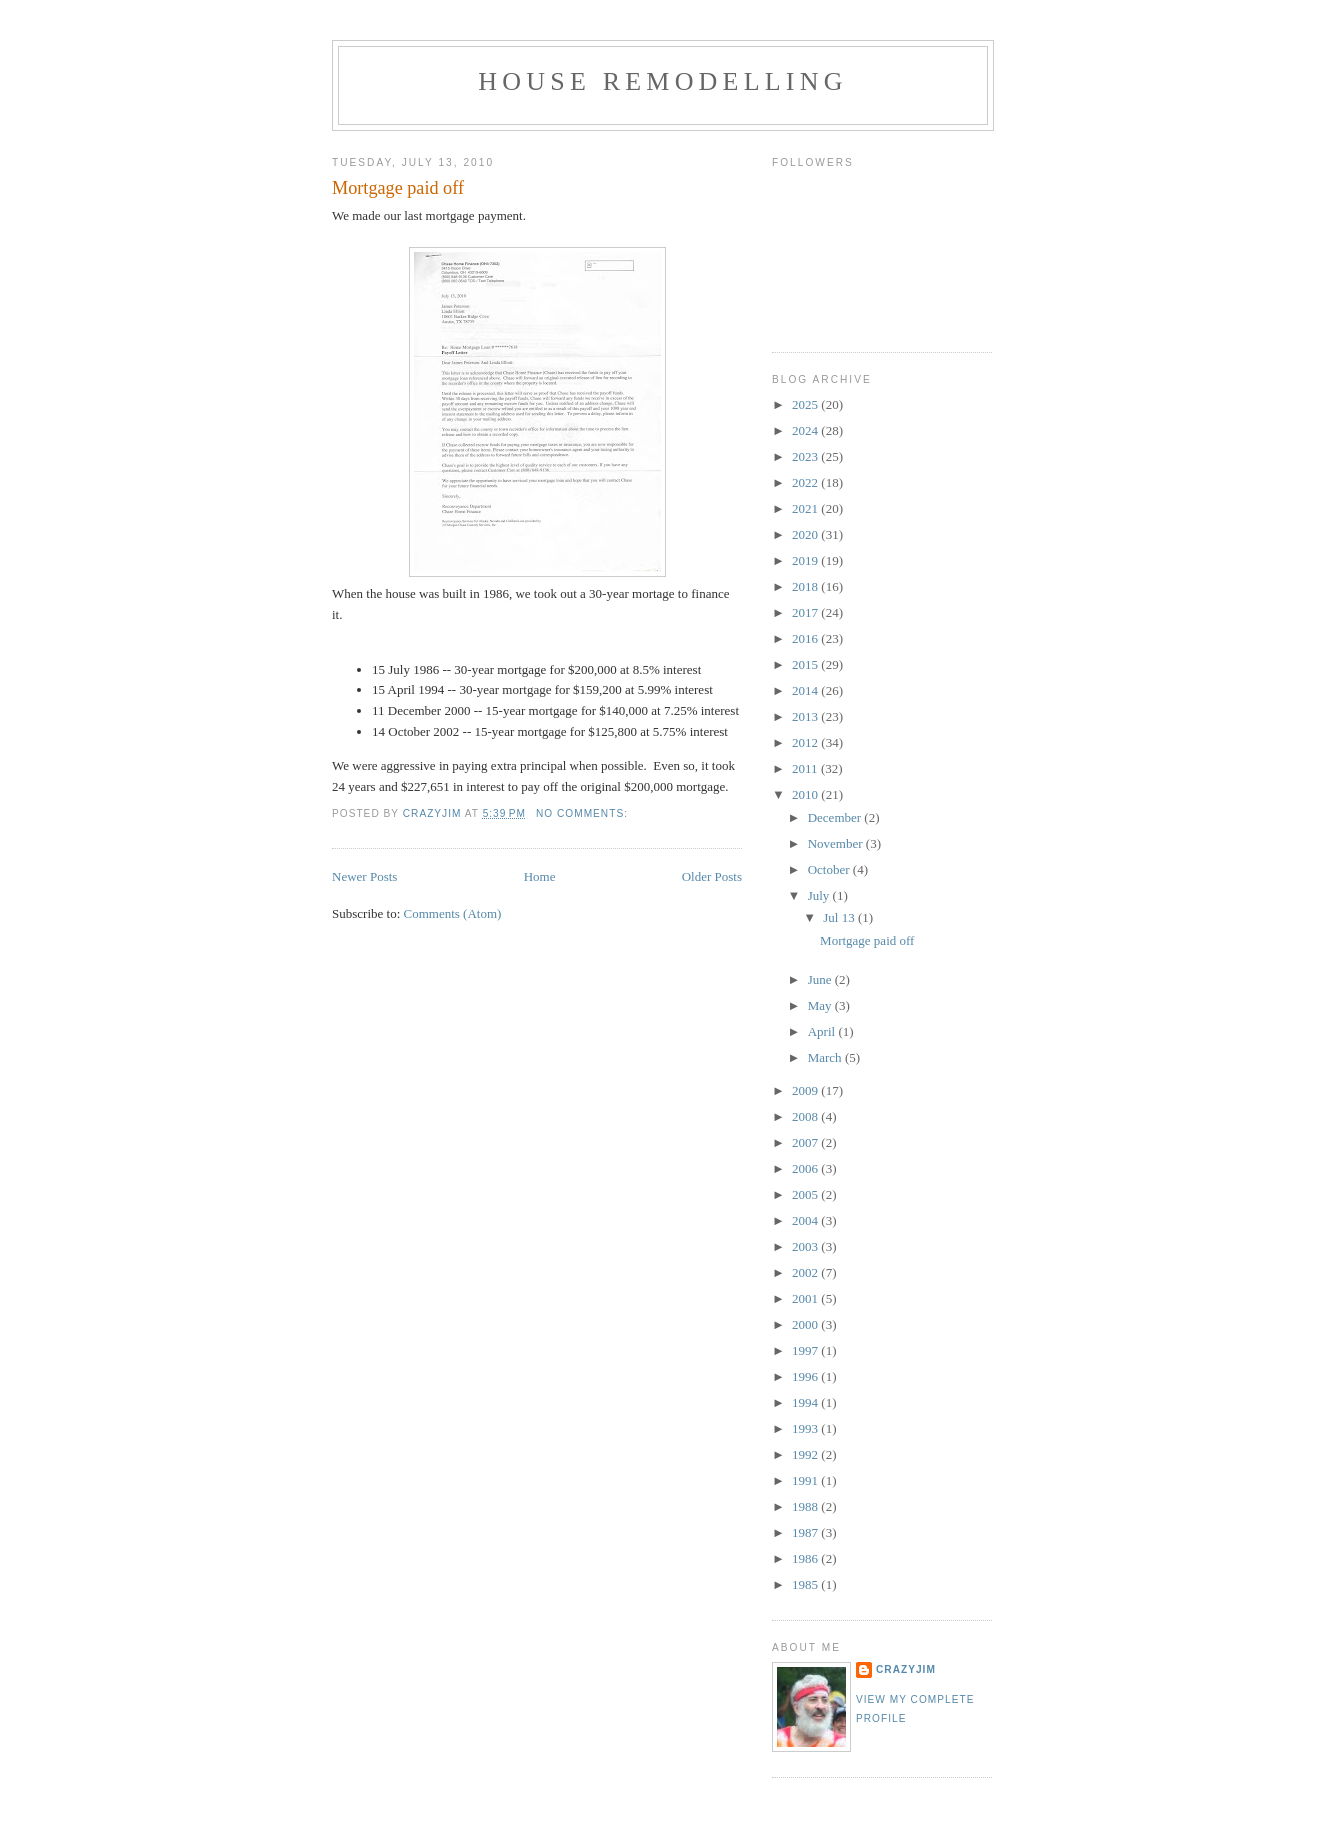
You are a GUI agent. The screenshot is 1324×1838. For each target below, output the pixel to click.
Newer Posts (364, 876)
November (837, 843)
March (826, 1057)
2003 (806, 1246)
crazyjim (906, 1669)
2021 (806, 508)
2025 (806, 404)
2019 (806, 560)
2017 (806, 612)
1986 (806, 1558)
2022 (806, 482)
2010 (806, 794)
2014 (806, 690)
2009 (806, 1090)
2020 (806, 534)
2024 (806, 430)
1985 (806, 1584)
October (830, 869)
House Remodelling (662, 81)
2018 (806, 586)
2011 (806, 768)
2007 (806, 1142)
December (836, 817)
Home (540, 876)
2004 (806, 1220)
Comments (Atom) (453, 913)
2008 (806, 1116)
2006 (806, 1168)
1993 (806, 1428)
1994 (806, 1402)
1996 (806, 1376)
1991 (806, 1480)
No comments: (584, 813)
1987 (806, 1532)
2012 (806, 742)
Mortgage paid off (398, 188)
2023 (806, 456)
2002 (806, 1272)
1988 (806, 1506)
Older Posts (712, 876)
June (821, 979)
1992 (806, 1454)
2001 (806, 1298)
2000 (806, 1324)
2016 (806, 638)
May (821, 1005)
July (820, 895)
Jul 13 (840, 917)
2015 (806, 664)
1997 (806, 1350)
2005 (806, 1194)
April (823, 1031)
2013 (806, 716)
